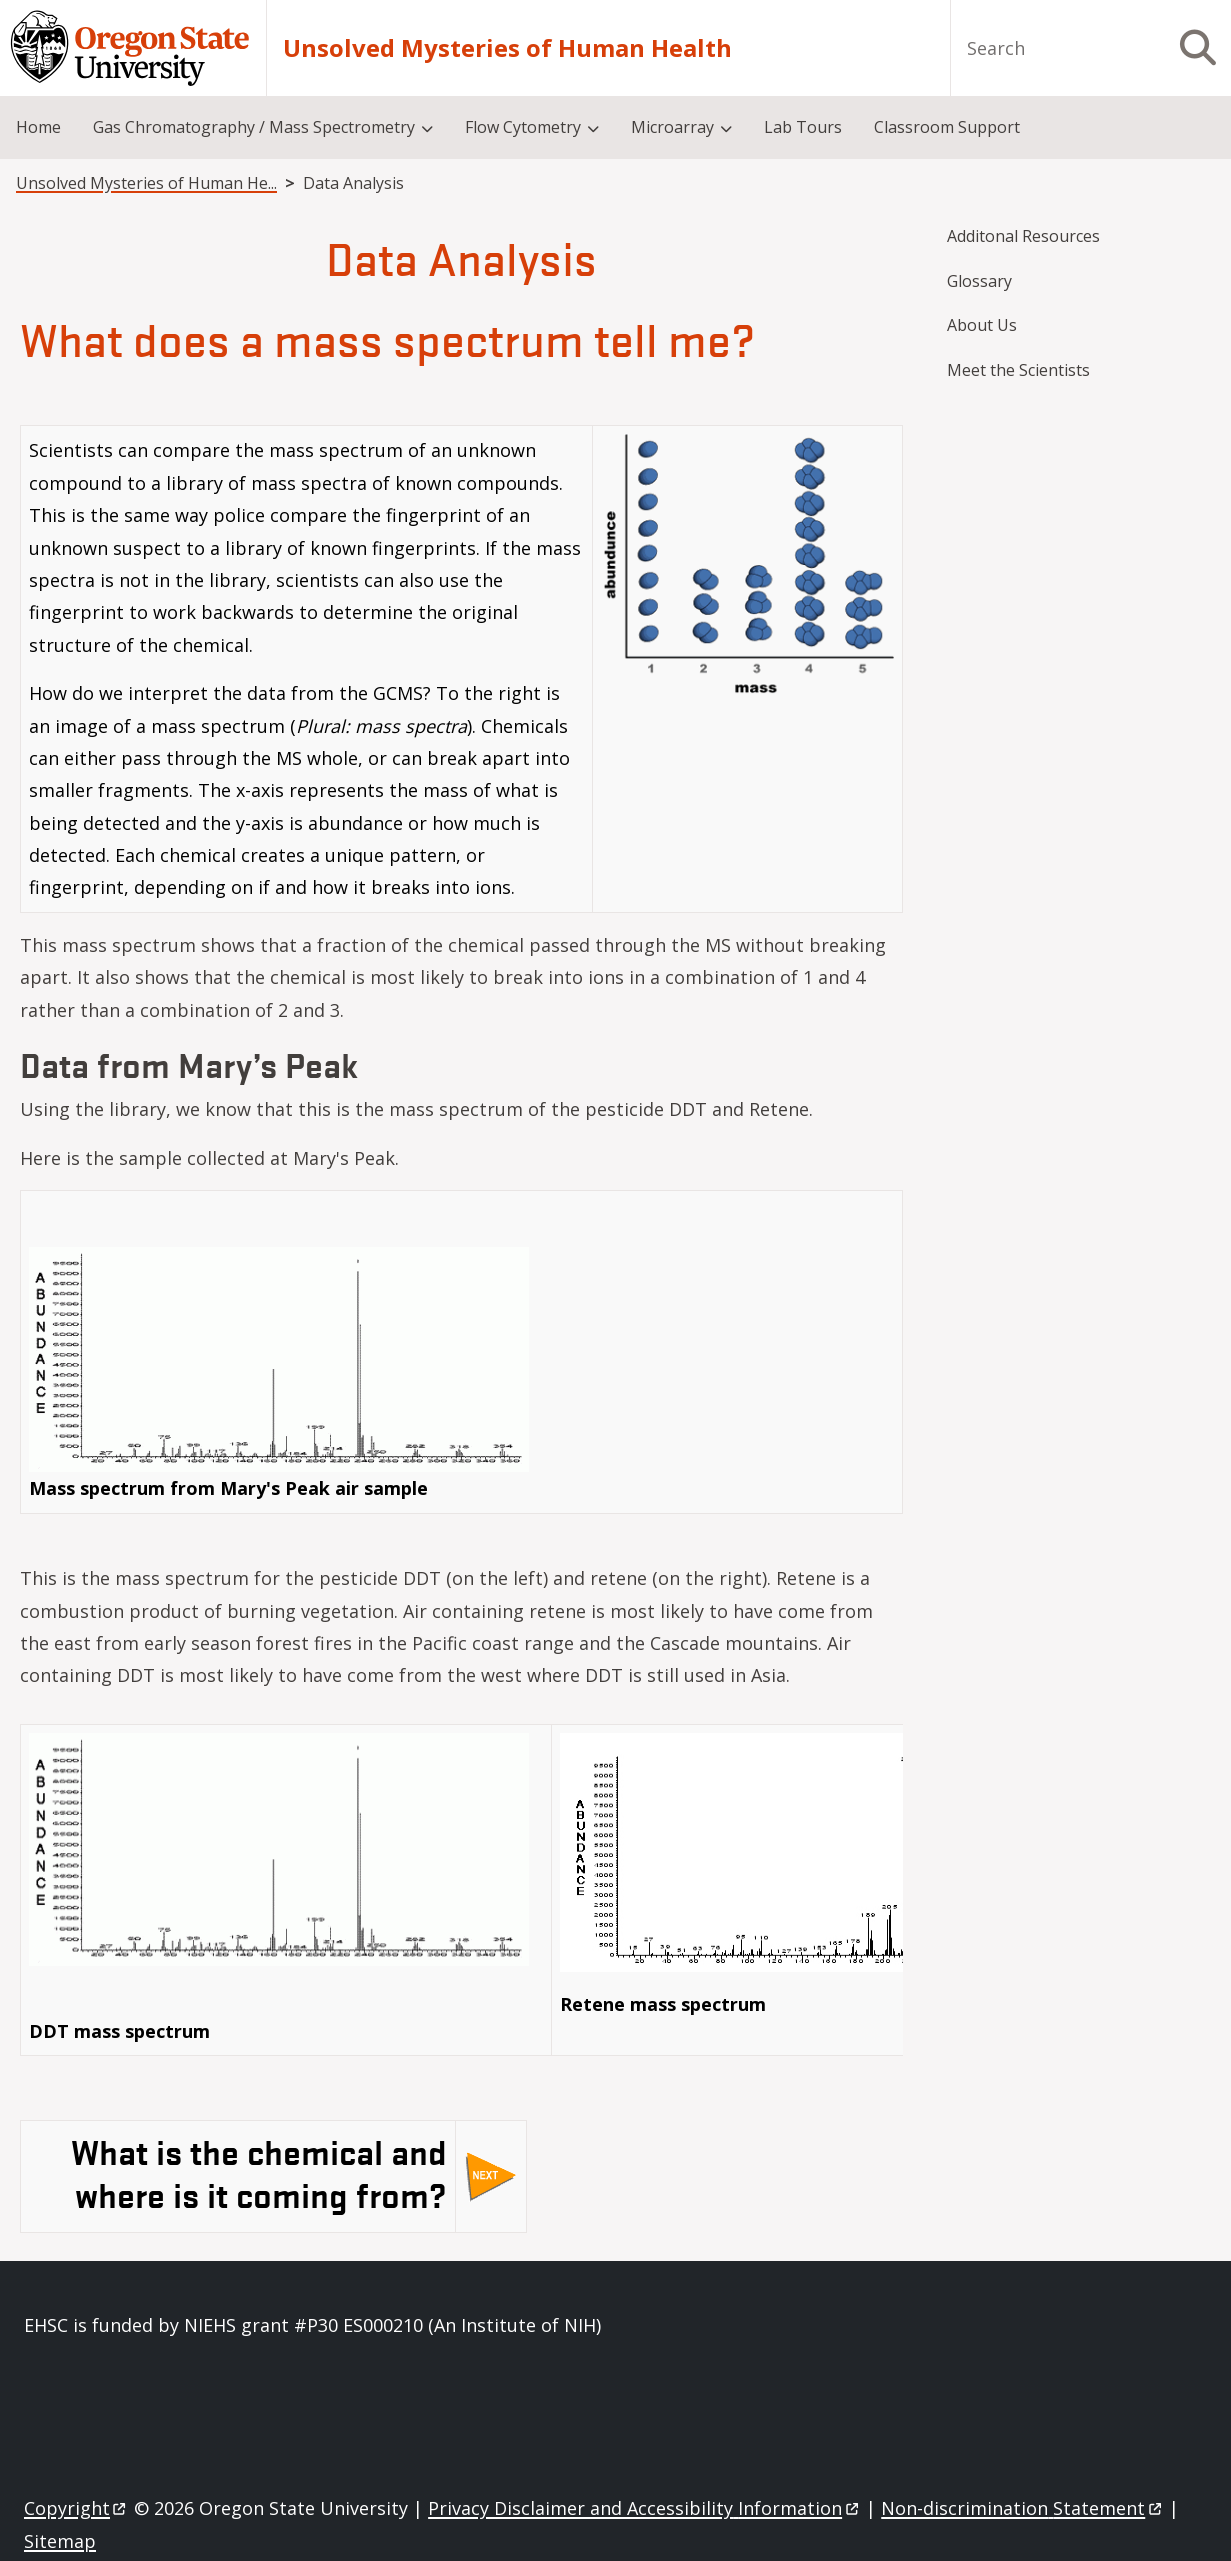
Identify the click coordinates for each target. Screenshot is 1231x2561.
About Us (982, 325)
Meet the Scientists (1018, 370)
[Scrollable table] (461, 676)
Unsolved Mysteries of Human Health (507, 48)
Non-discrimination (1022, 2508)
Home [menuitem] (38, 127)
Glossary (979, 281)
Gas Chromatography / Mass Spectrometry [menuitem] (254, 127)
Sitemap (60, 2541)
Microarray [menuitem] (672, 127)
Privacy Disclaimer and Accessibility (644, 2508)
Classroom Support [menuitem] (947, 127)
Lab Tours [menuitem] (803, 127)
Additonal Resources (1023, 236)
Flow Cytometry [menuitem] (523, 127)
